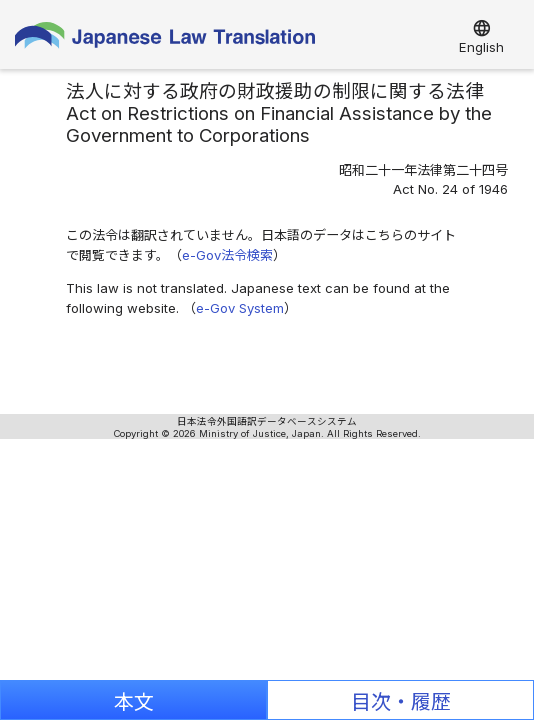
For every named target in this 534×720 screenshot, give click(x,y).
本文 (134, 702)
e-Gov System (240, 308)
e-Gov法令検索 (227, 255)
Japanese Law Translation (165, 39)
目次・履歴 (401, 702)
